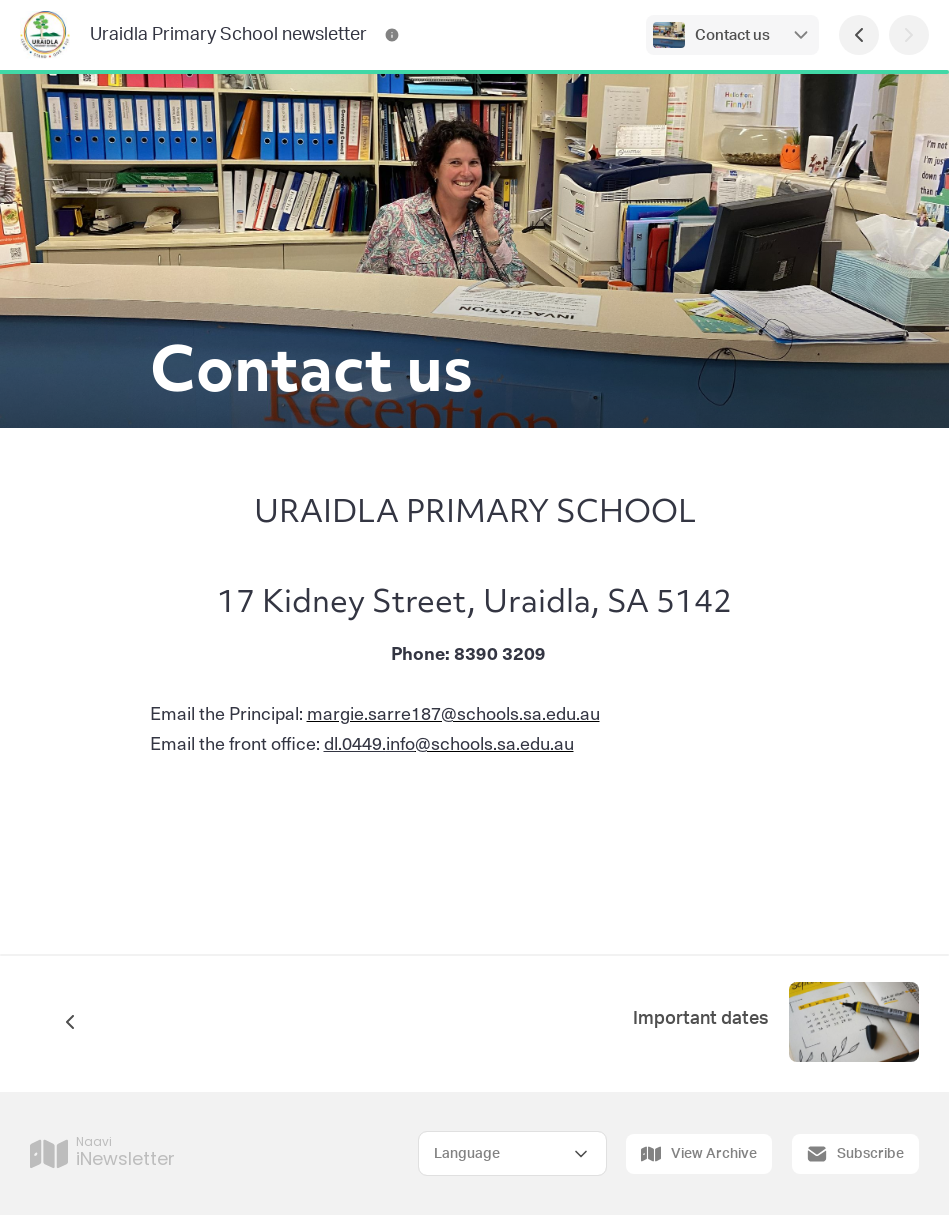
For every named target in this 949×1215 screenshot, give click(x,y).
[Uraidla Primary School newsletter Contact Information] (392, 35)
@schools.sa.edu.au (480, 742)
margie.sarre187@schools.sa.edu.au (453, 712)
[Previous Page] (859, 35)
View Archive (699, 1154)
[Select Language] (512, 1153)
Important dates (701, 1019)
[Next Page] (909, 35)
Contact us (732, 35)
